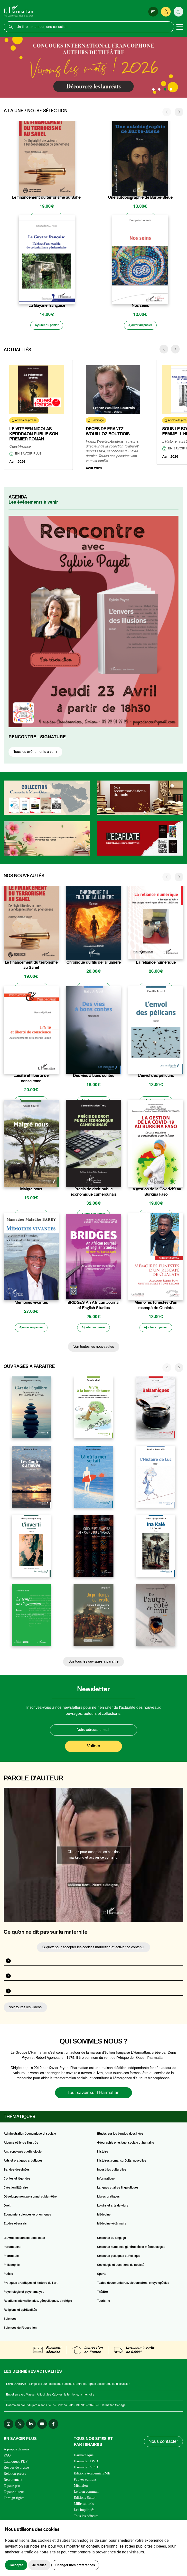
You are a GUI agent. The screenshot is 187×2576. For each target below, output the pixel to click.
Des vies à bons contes (93, 1078)
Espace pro (12, 2492)
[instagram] (8, 2430)
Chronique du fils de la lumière (93, 964)
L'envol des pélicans (156, 1078)
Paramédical (12, 2253)
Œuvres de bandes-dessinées (24, 2244)
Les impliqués (84, 2516)
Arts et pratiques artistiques (23, 2166)
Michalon (81, 2491)
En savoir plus (25, 456)
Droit (7, 2211)
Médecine (104, 2220)
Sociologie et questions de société (120, 2271)
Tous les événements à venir (35, 754)
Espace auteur (14, 2498)
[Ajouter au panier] (46, 217)
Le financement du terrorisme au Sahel (47, 197)
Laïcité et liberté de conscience (31, 1081)
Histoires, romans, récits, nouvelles (121, 2166)
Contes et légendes (17, 2184)
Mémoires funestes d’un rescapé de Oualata (155, 1309)
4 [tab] (171, 89)
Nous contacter (164, 2449)
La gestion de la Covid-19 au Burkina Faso (156, 1195)
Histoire (102, 2157)
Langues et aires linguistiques (118, 2193)
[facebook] (53, 2430)
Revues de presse (16, 2473)
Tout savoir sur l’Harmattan (93, 2099)
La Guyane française (46, 306)
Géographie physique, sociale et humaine (125, 2148)
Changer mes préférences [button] (75, 2565)
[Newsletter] (153, 12)
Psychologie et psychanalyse (24, 2298)
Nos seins (140, 306)
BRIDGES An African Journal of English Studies (93, 1309)
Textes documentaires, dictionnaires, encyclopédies (133, 2289)
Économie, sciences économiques (27, 2220)
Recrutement (13, 2486)
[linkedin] (31, 2430)
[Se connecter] (166, 12)
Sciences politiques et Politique (118, 2262)
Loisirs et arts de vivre (112, 2211)
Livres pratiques (108, 2202)
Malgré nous (31, 1192)
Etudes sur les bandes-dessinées (120, 2139)
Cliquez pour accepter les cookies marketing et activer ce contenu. (94, 1860)
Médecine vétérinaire (111, 2229)
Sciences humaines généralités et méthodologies (131, 2253)
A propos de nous (16, 2455)
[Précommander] (140, 217)
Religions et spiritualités (20, 2316)
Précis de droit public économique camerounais (94, 1195)
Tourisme (103, 2307)
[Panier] (178, 12)
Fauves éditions (85, 2485)
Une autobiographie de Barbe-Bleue (140, 197)
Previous (163, 351)
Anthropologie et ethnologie (23, 2157)
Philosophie (12, 2271)
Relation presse (15, 2480)
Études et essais (15, 2229)
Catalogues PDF (16, 2467)
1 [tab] (153, 89)
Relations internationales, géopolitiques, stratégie (38, 2307)
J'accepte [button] (16, 2565)
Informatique (106, 2184)
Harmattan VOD (86, 2473)
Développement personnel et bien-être (30, 2202)
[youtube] (42, 2430)
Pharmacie (11, 2262)
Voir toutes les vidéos (25, 2013)
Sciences (10, 2325)
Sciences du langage (111, 2244)
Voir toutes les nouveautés (93, 1353)
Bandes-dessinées (17, 2175)
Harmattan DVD (86, 2467)
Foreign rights (14, 2504)
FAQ (7, 2461)
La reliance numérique (156, 964)
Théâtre (102, 2298)
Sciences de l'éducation (20, 2334)
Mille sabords (84, 2510)
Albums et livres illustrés (21, 2148)
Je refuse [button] (39, 2565)
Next (175, 351)
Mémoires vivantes (31, 1306)
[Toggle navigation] (179, 27)
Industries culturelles (111, 2175)
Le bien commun (86, 2497)
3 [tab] (165, 89)
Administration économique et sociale (30, 2139)
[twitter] (20, 2430)
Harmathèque (84, 2461)
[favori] (72, 188)
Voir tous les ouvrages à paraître (93, 1667)
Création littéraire (16, 2193)
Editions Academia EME (92, 2479)
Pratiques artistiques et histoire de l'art (30, 2289)
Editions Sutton (85, 2504)
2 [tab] (159, 89)
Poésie (8, 2280)
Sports (101, 2280)
